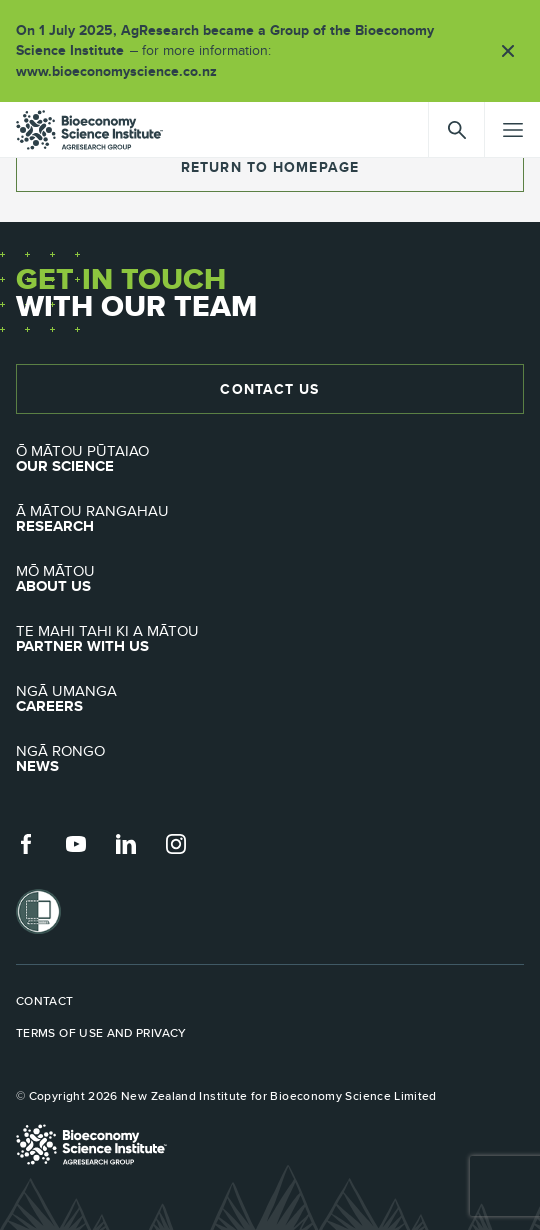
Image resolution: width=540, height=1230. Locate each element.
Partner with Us (270, 639)
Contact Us (269, 389)
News (270, 759)
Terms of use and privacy (101, 1033)
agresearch (89, 130)
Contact (45, 1001)
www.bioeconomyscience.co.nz (123, 71)
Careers (270, 699)
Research (270, 519)
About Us (270, 579)
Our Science (270, 459)
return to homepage (270, 167)
